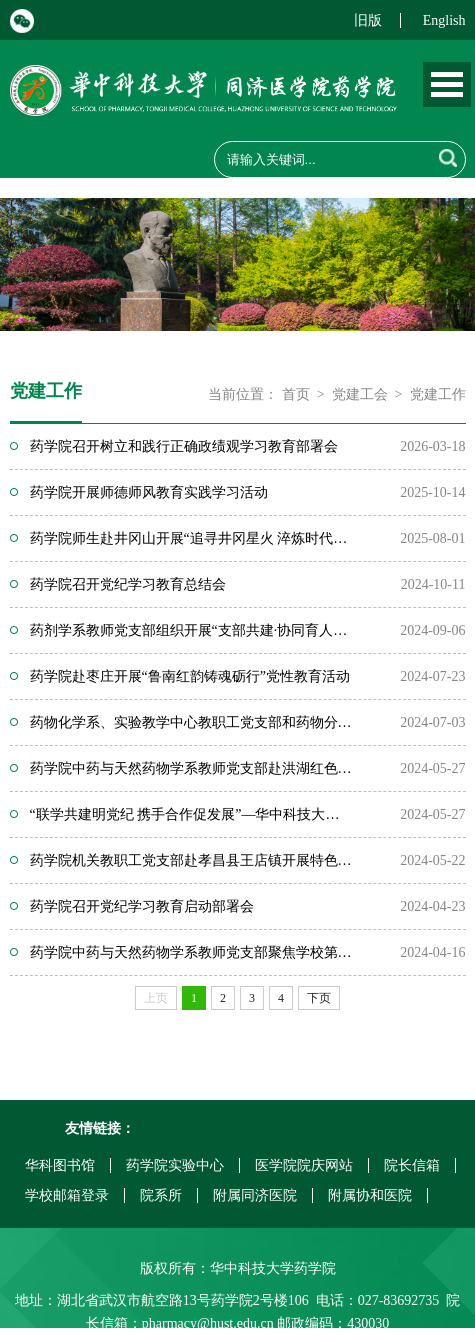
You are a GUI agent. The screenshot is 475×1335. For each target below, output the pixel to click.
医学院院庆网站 (304, 1165)
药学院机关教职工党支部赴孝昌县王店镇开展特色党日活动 (191, 860)
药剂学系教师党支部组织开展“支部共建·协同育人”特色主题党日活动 (191, 630)
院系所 (161, 1195)
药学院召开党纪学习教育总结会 (128, 584)
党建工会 (360, 394)
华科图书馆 (60, 1165)
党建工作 (438, 394)
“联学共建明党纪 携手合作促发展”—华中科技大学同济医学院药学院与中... (191, 814)
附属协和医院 (370, 1195)
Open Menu (447, 84)
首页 (296, 394)
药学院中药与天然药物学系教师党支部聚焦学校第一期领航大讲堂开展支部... (191, 952)
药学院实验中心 (175, 1165)
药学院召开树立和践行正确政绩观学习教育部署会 (184, 446)
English (444, 20)
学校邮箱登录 (67, 1195)
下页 (319, 998)
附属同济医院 (255, 1195)
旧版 (368, 20)
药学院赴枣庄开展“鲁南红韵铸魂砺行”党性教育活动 (190, 676)
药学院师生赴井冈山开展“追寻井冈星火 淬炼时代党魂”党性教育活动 (191, 538)
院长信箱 (412, 1165)
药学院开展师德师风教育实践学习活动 (149, 492)
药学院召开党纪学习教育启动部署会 (142, 906)
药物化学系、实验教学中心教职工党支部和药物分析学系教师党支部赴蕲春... (191, 722)
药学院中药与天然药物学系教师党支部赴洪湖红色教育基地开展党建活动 (191, 768)
